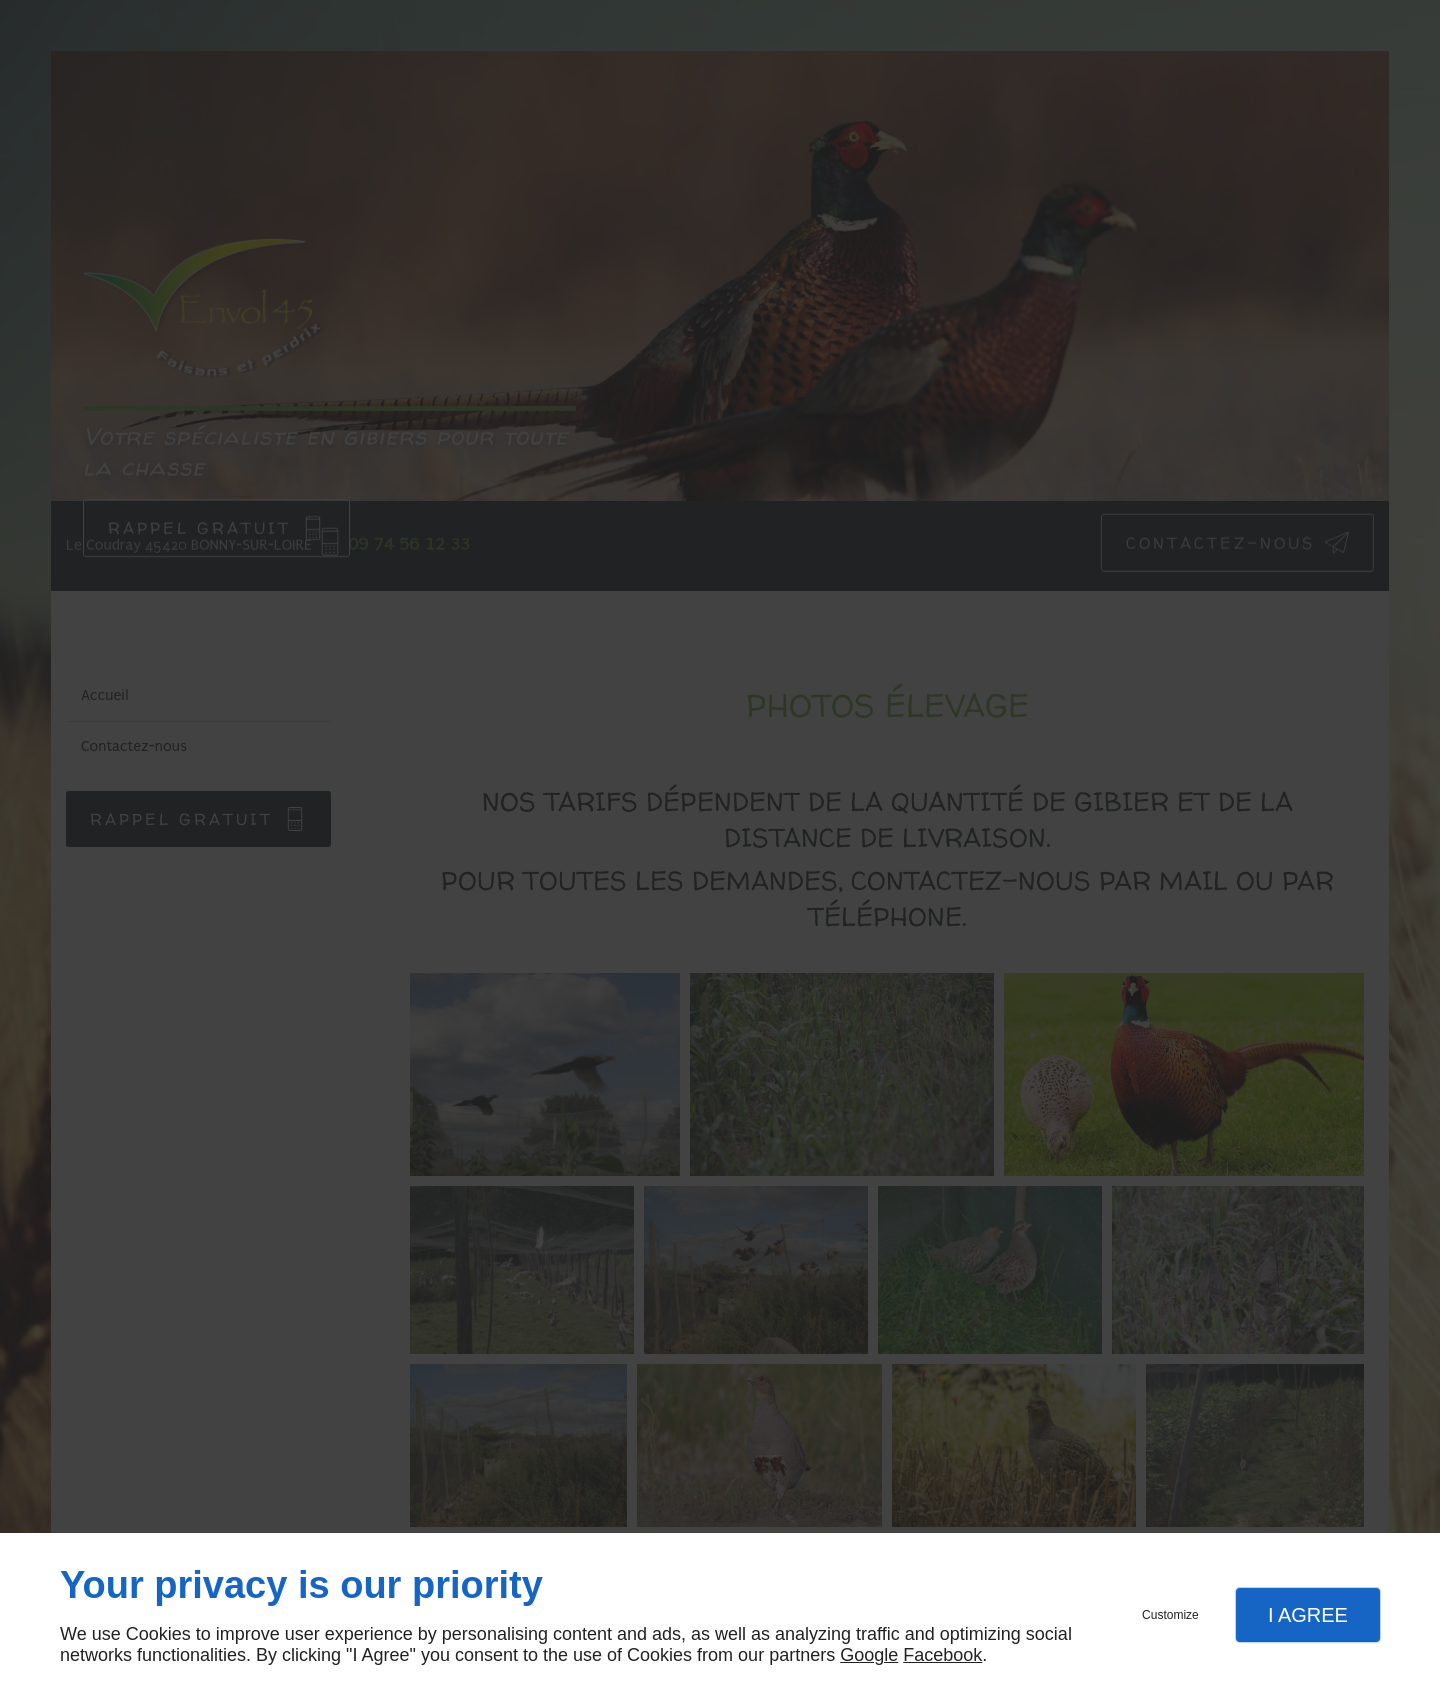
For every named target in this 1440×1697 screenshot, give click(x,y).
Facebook (942, 1655)
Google (869, 1655)
